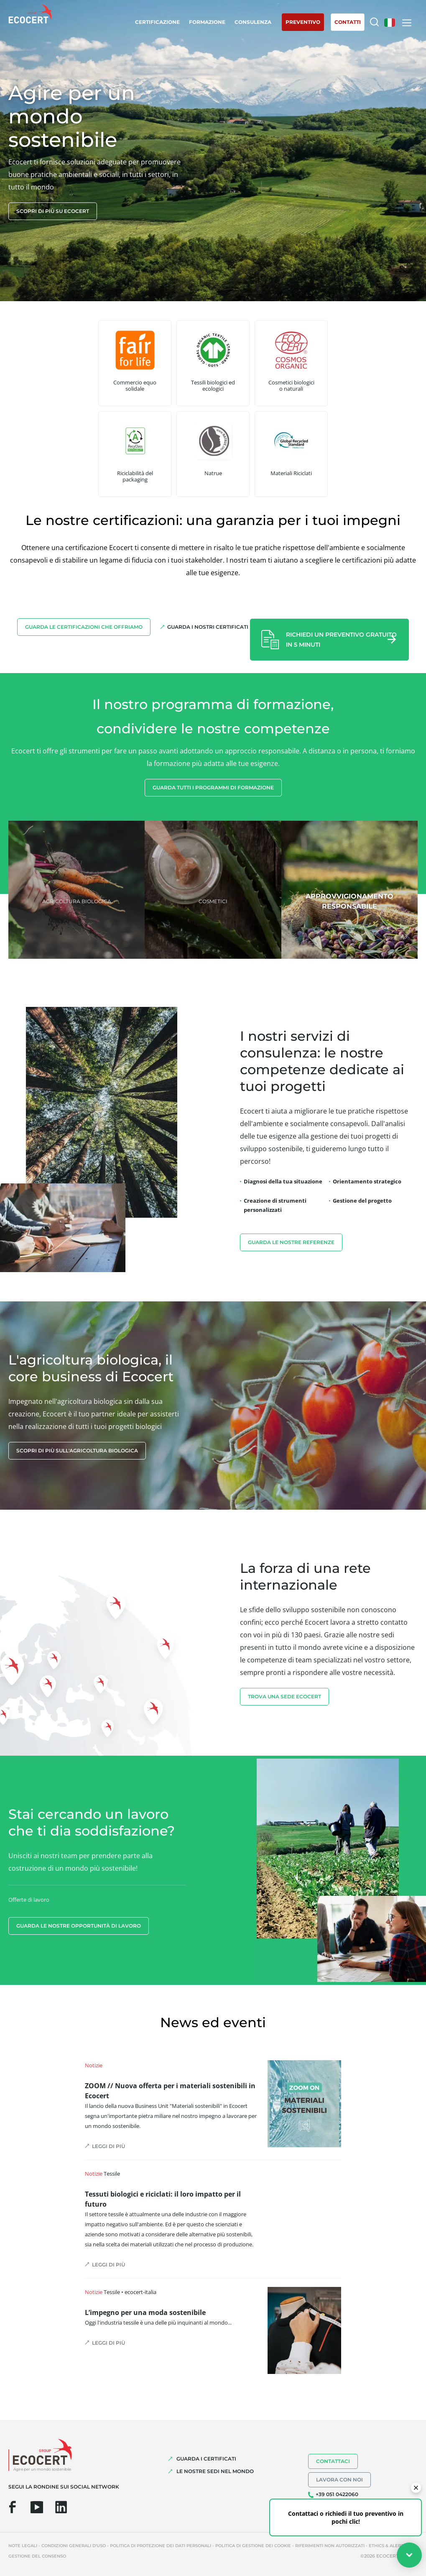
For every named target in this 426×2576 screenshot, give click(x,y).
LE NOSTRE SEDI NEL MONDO (215, 2471)
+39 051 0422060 (337, 2494)
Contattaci (333, 2461)
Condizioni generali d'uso (73, 2545)
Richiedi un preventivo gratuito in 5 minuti (341, 639)
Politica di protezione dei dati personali (160, 2545)
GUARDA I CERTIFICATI (206, 2459)
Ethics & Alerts (387, 2545)
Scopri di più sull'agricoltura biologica (77, 1450)
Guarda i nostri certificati (207, 627)
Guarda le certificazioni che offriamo (84, 627)
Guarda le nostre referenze (291, 1242)
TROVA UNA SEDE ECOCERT (284, 1696)
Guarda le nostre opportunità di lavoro (78, 1926)
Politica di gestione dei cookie (253, 2545)
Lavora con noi (339, 2479)
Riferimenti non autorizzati (330, 2545)
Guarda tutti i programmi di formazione (213, 787)
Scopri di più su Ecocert (52, 211)
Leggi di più (108, 2146)
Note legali (22, 2545)
